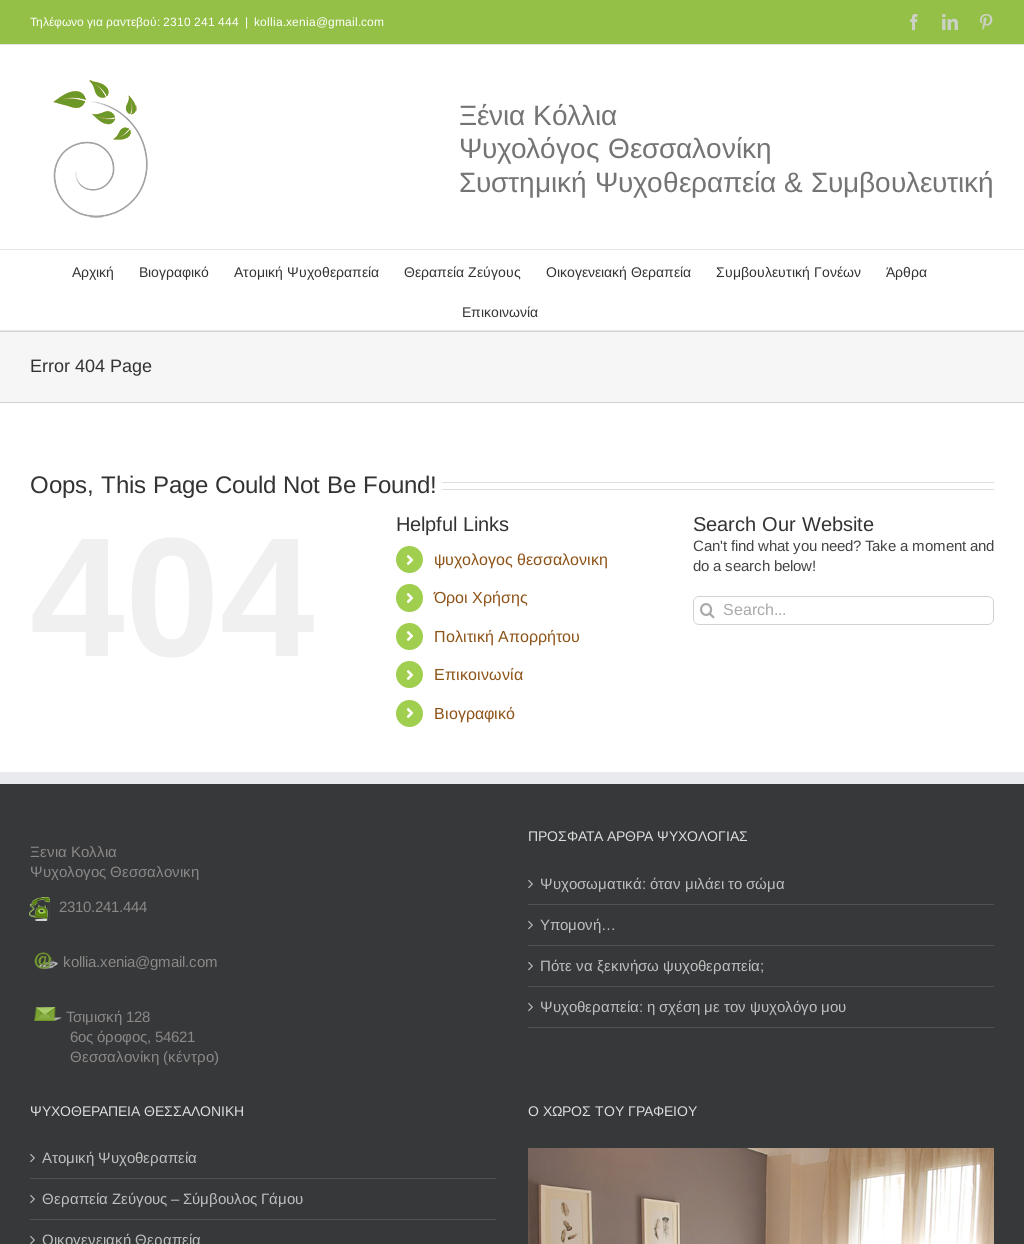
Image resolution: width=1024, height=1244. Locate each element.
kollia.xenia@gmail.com (319, 22)
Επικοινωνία (478, 674)
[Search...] (843, 610)
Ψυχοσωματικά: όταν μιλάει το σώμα (662, 883)
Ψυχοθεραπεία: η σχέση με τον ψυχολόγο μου (693, 1006)
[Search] (707, 610)
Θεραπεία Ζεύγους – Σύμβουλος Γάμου (172, 1198)
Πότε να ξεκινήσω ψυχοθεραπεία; (652, 965)
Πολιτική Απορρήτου (507, 636)
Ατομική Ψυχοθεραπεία (119, 1157)
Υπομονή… (578, 924)
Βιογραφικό (474, 713)
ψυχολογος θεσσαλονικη (521, 559)
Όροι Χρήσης (481, 597)
